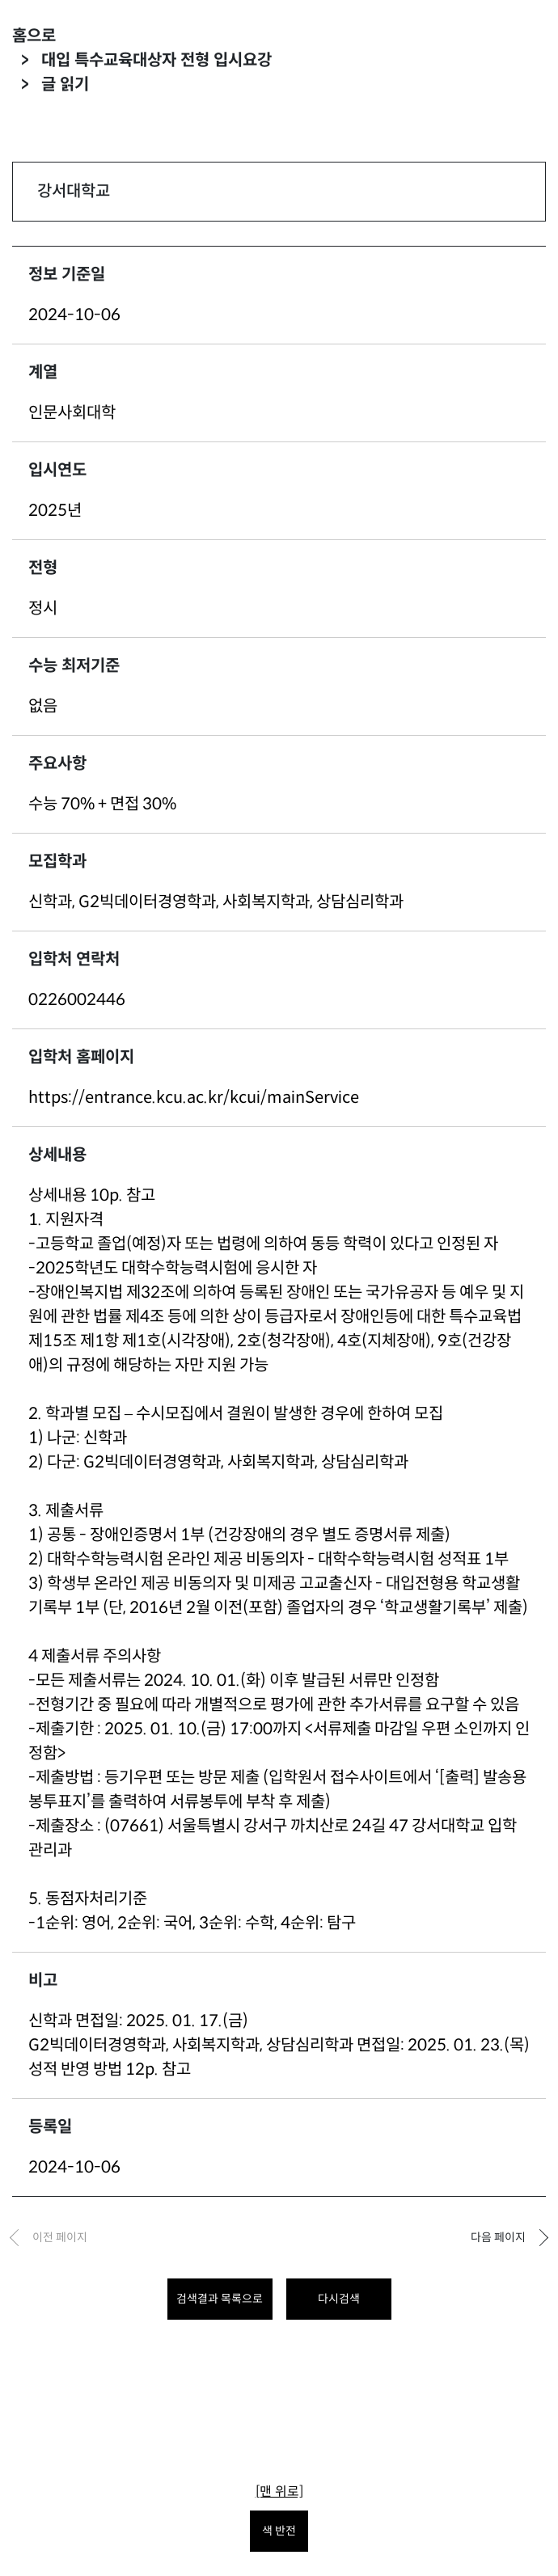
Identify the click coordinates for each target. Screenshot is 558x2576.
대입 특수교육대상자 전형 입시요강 (156, 60)
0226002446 (76, 1000)
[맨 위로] (279, 2491)
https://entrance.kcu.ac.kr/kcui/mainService (193, 1097)
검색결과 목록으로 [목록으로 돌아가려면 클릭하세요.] (219, 2298)
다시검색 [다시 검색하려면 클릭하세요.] (339, 2298)
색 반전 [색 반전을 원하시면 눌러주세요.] (279, 2530)
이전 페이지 (59, 2237)
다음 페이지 (498, 2237)
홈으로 (34, 36)
